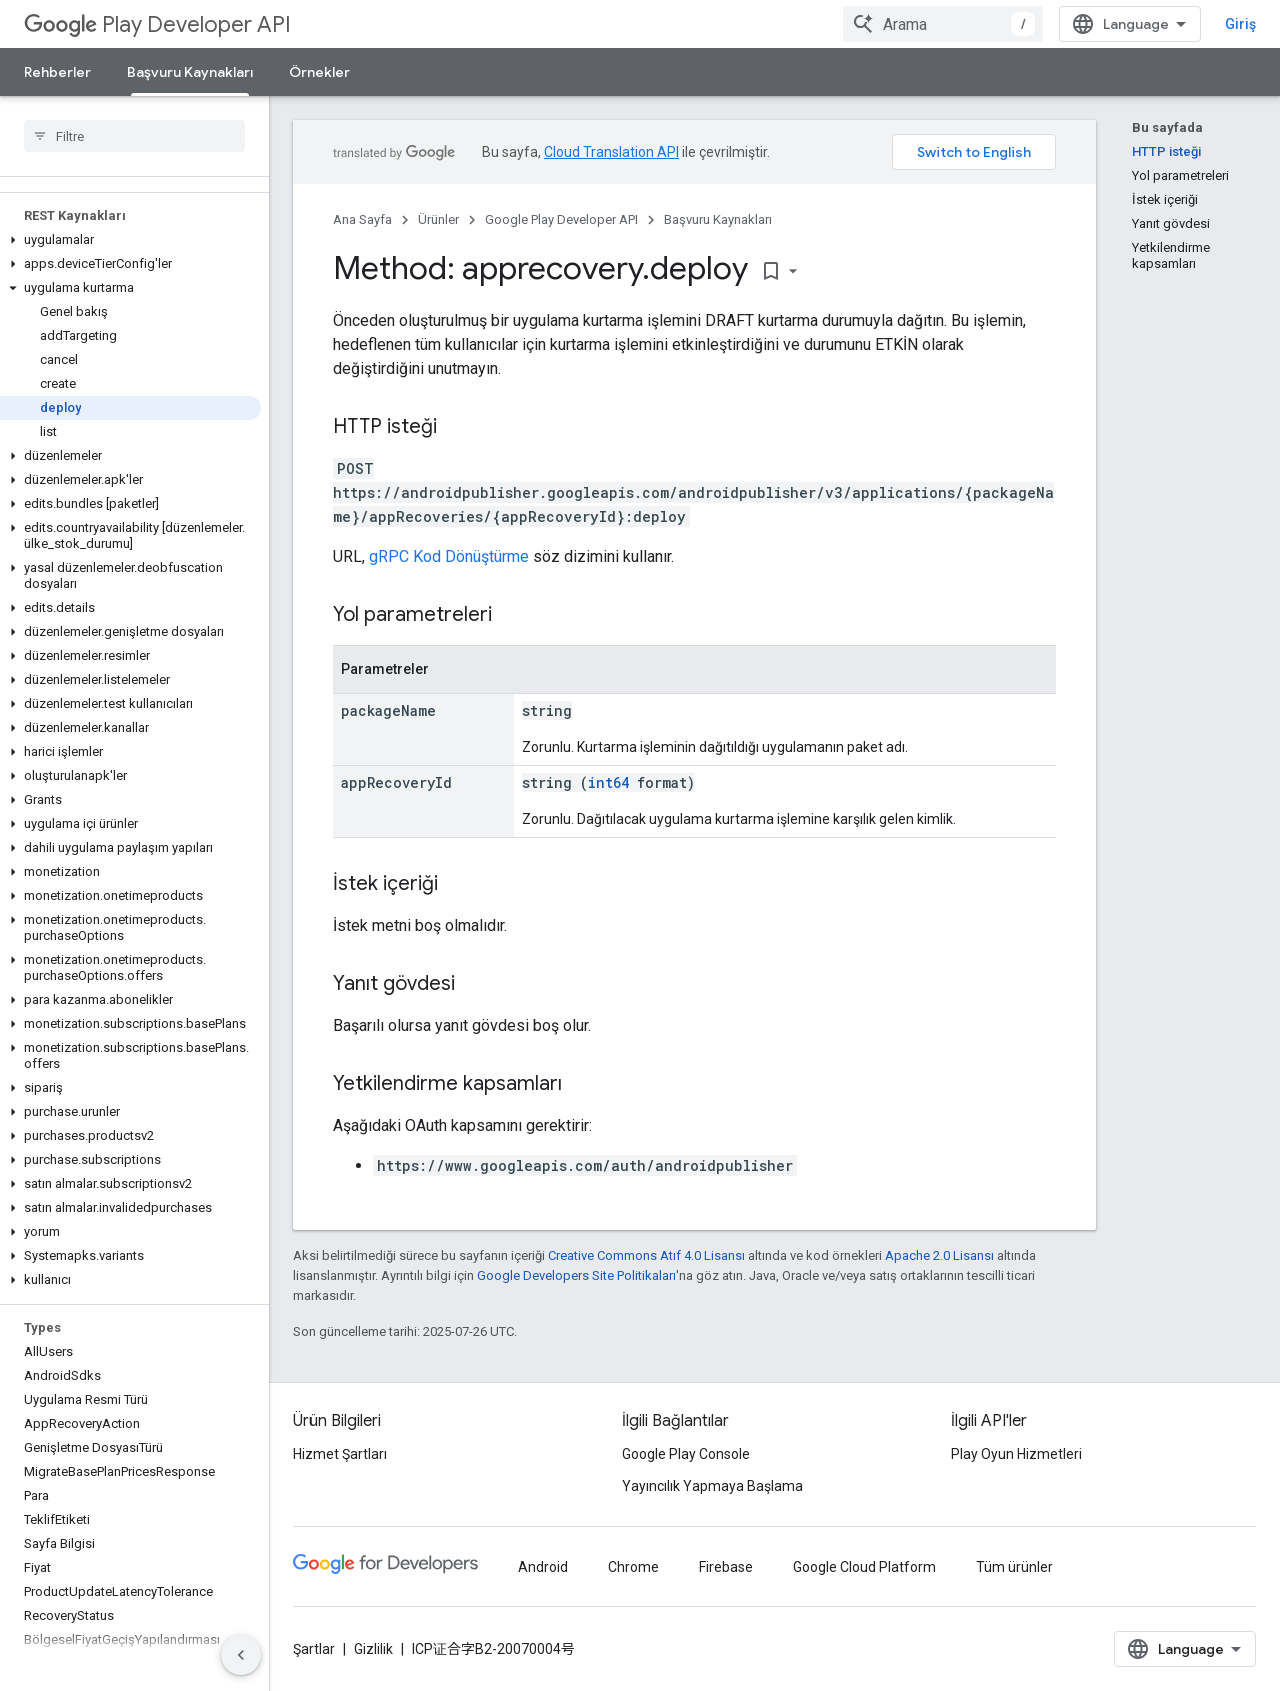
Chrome (633, 1567)
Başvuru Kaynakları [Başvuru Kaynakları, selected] (190, 72)
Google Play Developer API (561, 219)
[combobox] (943, 24)
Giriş (1240, 24)
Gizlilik (373, 1649)
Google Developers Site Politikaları (576, 1275)
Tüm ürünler (1014, 1567)
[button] (130, 240)
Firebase (726, 1567)
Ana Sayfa (362, 219)
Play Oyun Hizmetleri (1016, 1454)
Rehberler (57, 72)
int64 (608, 782)
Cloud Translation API (611, 152)
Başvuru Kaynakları (718, 219)
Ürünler (438, 219)
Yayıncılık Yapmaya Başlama (712, 1486)
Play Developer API (157, 24)
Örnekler (319, 72)
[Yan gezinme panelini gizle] (241, 1655)
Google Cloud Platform (864, 1567)
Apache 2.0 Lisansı (939, 1255)
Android (543, 1567)
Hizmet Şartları (340, 1454)
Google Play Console (686, 1454)
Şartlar (314, 1649)
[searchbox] (134, 136)
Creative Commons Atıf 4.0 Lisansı (646, 1255)
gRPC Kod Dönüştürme (449, 556)
